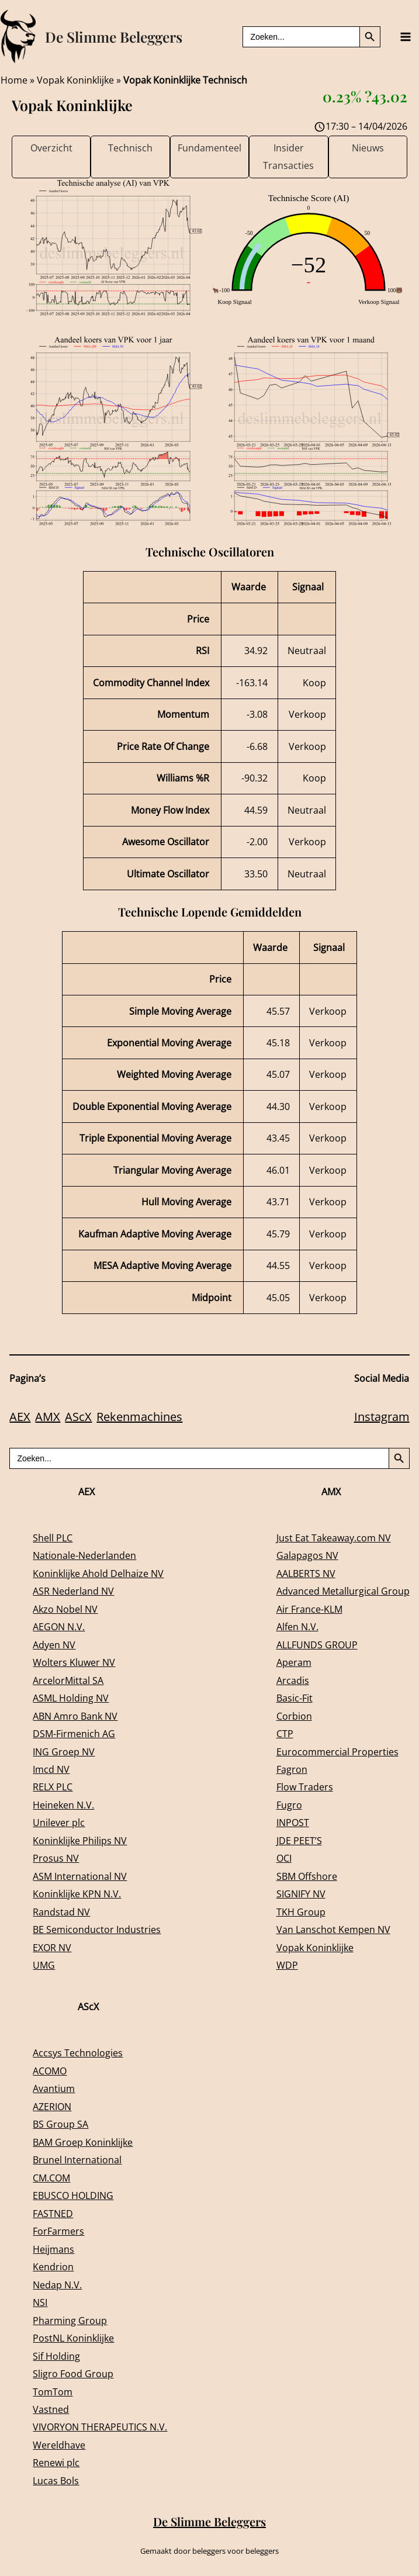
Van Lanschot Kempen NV (333, 1929)
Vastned (51, 2409)
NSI (40, 2302)
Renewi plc (56, 2462)
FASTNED (53, 2213)
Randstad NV (61, 1911)
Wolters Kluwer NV (74, 1662)
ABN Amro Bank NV (75, 1716)
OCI (284, 1858)
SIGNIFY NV (300, 1893)
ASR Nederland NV (73, 1591)
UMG (44, 1965)
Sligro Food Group (73, 2373)
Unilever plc (59, 1822)
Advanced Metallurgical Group (343, 1591)
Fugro (289, 1804)
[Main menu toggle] (405, 37)
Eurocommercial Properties (337, 1751)
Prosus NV (56, 1858)
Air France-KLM (309, 1609)
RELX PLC (52, 1786)
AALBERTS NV (305, 1573)
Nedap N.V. (57, 2284)
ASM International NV (80, 1876)
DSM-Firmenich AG (74, 1733)
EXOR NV (52, 1947)
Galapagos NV (307, 1555)
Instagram (382, 1416)
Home (14, 80)
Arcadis (292, 1680)
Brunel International (77, 2159)
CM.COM (51, 2177)
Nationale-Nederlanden (84, 1555)
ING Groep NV (64, 1751)
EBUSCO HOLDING (73, 2195)
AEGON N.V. (59, 1626)
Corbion (294, 1716)
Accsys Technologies (78, 2052)
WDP (287, 1965)
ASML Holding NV (71, 1697)
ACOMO (50, 2070)
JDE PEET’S (299, 1840)
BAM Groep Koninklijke (83, 2142)
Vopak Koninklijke (75, 80)
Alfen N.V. (297, 1626)
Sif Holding (56, 2356)
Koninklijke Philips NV (80, 1840)
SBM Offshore (306, 1876)
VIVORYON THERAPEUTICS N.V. (100, 2426)
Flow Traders (304, 1786)
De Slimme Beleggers (113, 36)
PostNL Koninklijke (73, 2338)
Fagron (291, 1769)
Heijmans (53, 2249)
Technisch (130, 147)
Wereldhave (59, 2444)
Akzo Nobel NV (65, 1609)
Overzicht (51, 147)
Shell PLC (52, 1537)
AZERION (52, 2106)
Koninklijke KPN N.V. (77, 1893)
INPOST (292, 1822)
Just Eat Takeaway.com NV (333, 1537)
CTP (284, 1733)
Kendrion (53, 2266)
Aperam (293, 1662)
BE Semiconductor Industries (97, 1929)
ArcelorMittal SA (68, 1680)
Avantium (54, 2088)
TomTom (52, 2391)
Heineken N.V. (63, 1804)
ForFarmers (58, 2231)
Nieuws (368, 147)
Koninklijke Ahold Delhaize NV (98, 1573)
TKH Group (300, 1911)
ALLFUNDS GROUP (317, 1644)
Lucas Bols (56, 2480)
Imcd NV (51, 1769)
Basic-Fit (294, 1697)
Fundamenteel (209, 147)
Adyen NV (54, 1644)
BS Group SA (60, 2124)
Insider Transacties (288, 156)
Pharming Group (70, 2320)
